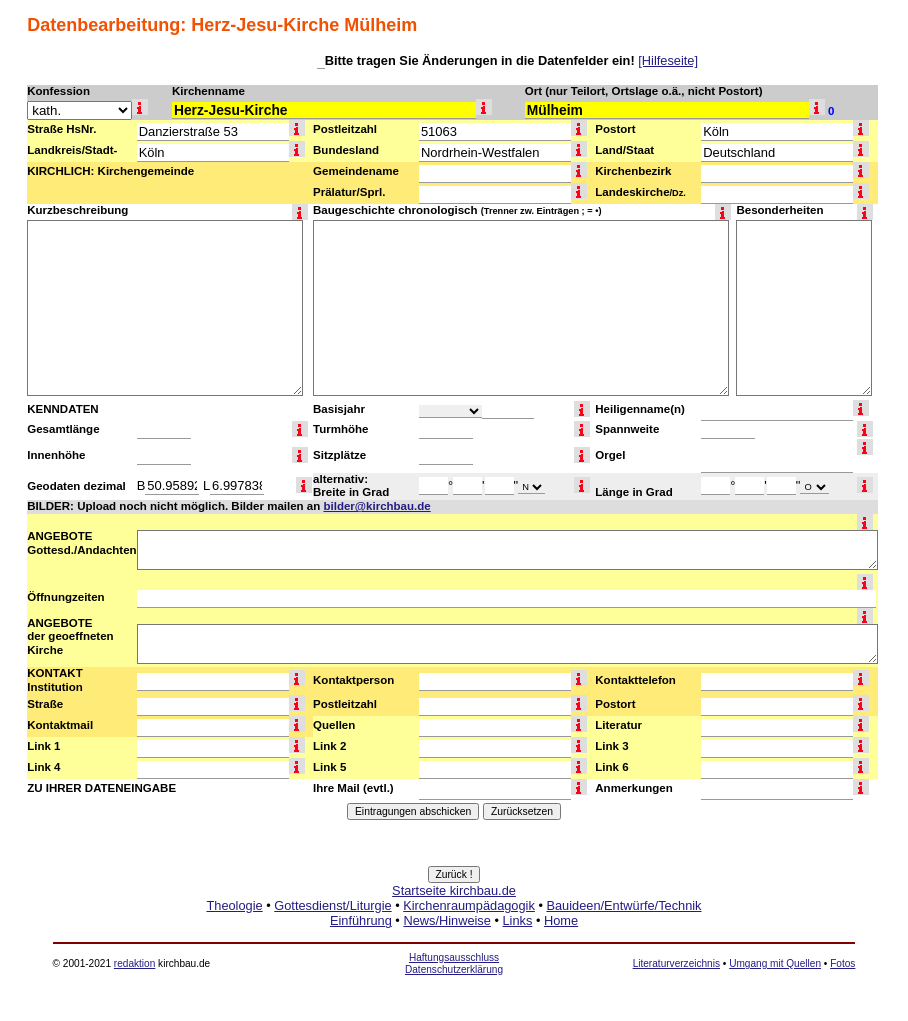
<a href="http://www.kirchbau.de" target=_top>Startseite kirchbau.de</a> (454, 928)
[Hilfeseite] (668, 60)
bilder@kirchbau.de (376, 506)
